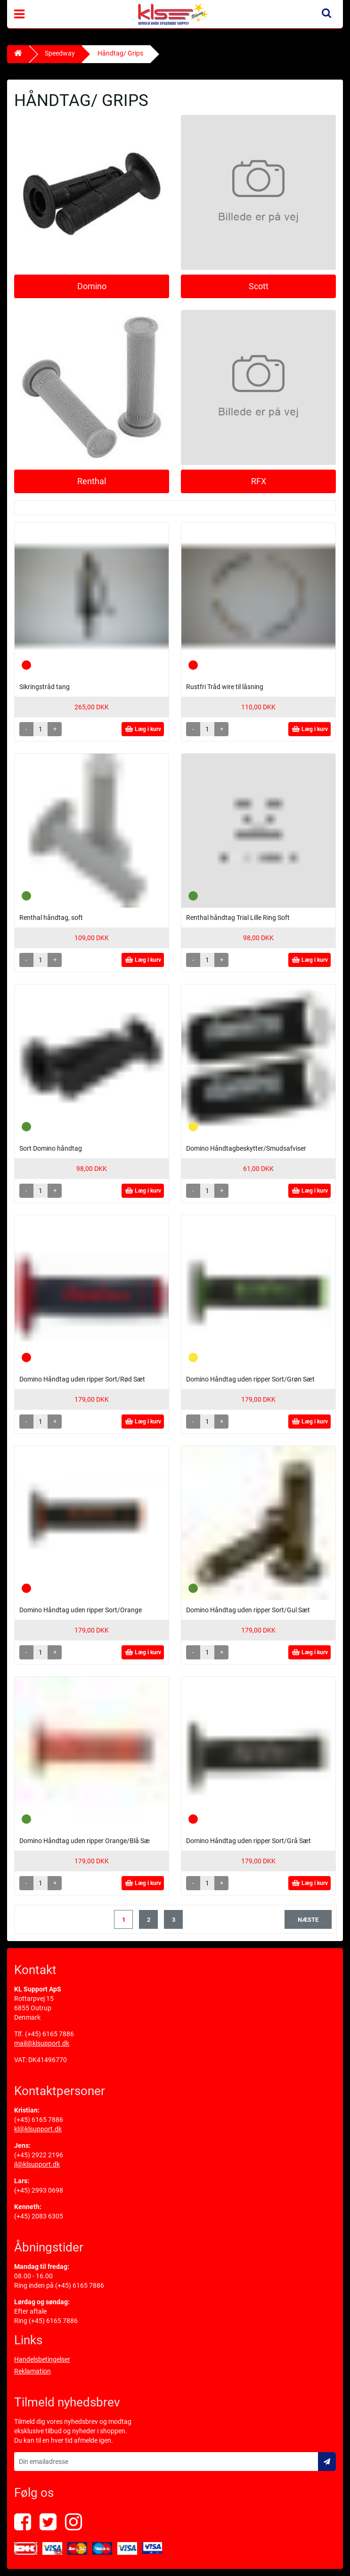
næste (308, 1919)
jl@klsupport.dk (37, 2164)
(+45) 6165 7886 (49, 2034)
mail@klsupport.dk (41, 2043)
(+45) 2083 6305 (38, 2216)
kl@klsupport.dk (38, 2129)
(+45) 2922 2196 (38, 2155)
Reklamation (32, 2371)
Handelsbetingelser (42, 2359)
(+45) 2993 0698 (38, 2190)
